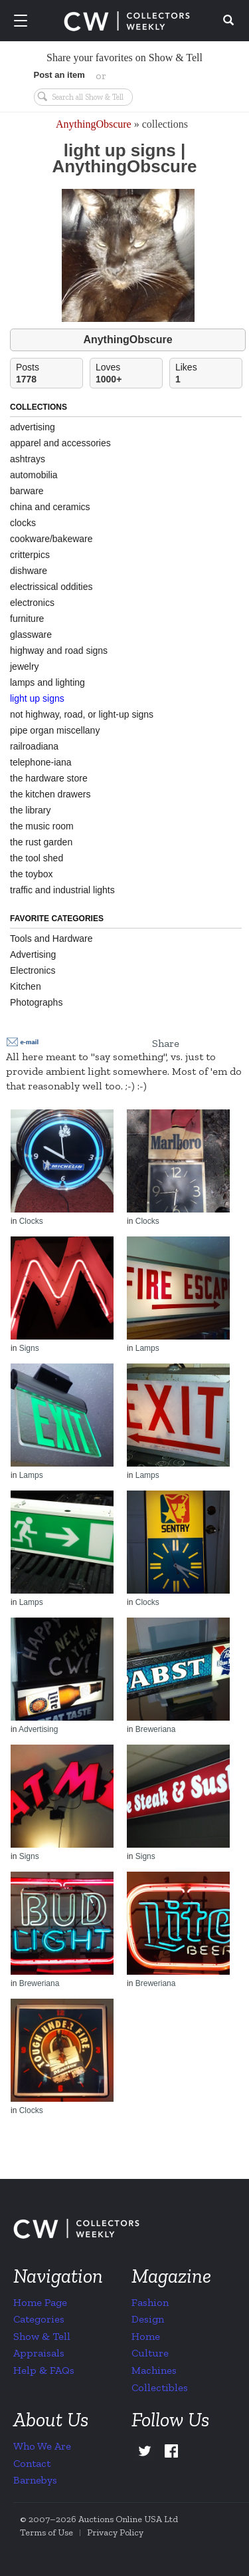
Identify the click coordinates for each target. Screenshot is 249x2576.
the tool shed (36, 858)
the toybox (31, 874)
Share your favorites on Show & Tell (124, 57)
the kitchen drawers (50, 794)
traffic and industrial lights (62, 890)
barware (27, 491)
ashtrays (27, 459)
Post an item (59, 75)
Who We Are (42, 2446)
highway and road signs (59, 650)
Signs (29, 1348)
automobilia (34, 475)
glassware (31, 634)
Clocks (31, 1221)
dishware (28, 570)
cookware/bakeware (51, 538)
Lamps (147, 1348)
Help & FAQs (43, 2370)
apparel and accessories (60, 443)
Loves (129, 373)
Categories (38, 2319)
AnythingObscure (93, 124)
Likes (208, 373)
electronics (32, 602)
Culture (150, 2353)
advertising (32, 427)
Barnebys (35, 2480)
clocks (23, 522)
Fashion (150, 2302)
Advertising (33, 954)
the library (30, 810)
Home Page (40, 2302)
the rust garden (41, 842)
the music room (42, 826)
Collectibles (159, 2387)
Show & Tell (41, 2336)
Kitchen (25, 986)
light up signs (37, 698)
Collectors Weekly (127, 21)
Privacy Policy (115, 2532)
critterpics (30, 554)
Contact (31, 2463)
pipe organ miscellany (55, 730)
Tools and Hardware (51, 938)
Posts (49, 373)
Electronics (32, 970)
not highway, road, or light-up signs (81, 714)
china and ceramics (50, 506)
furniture (27, 618)
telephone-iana (41, 762)
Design (147, 2319)
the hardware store (49, 778)
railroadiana (34, 746)
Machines (154, 2370)
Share (165, 1043)
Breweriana (155, 1729)
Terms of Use (46, 2532)
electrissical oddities (51, 586)
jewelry (24, 666)
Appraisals (38, 2353)
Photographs (36, 1002)
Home (145, 2336)
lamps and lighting (47, 682)
